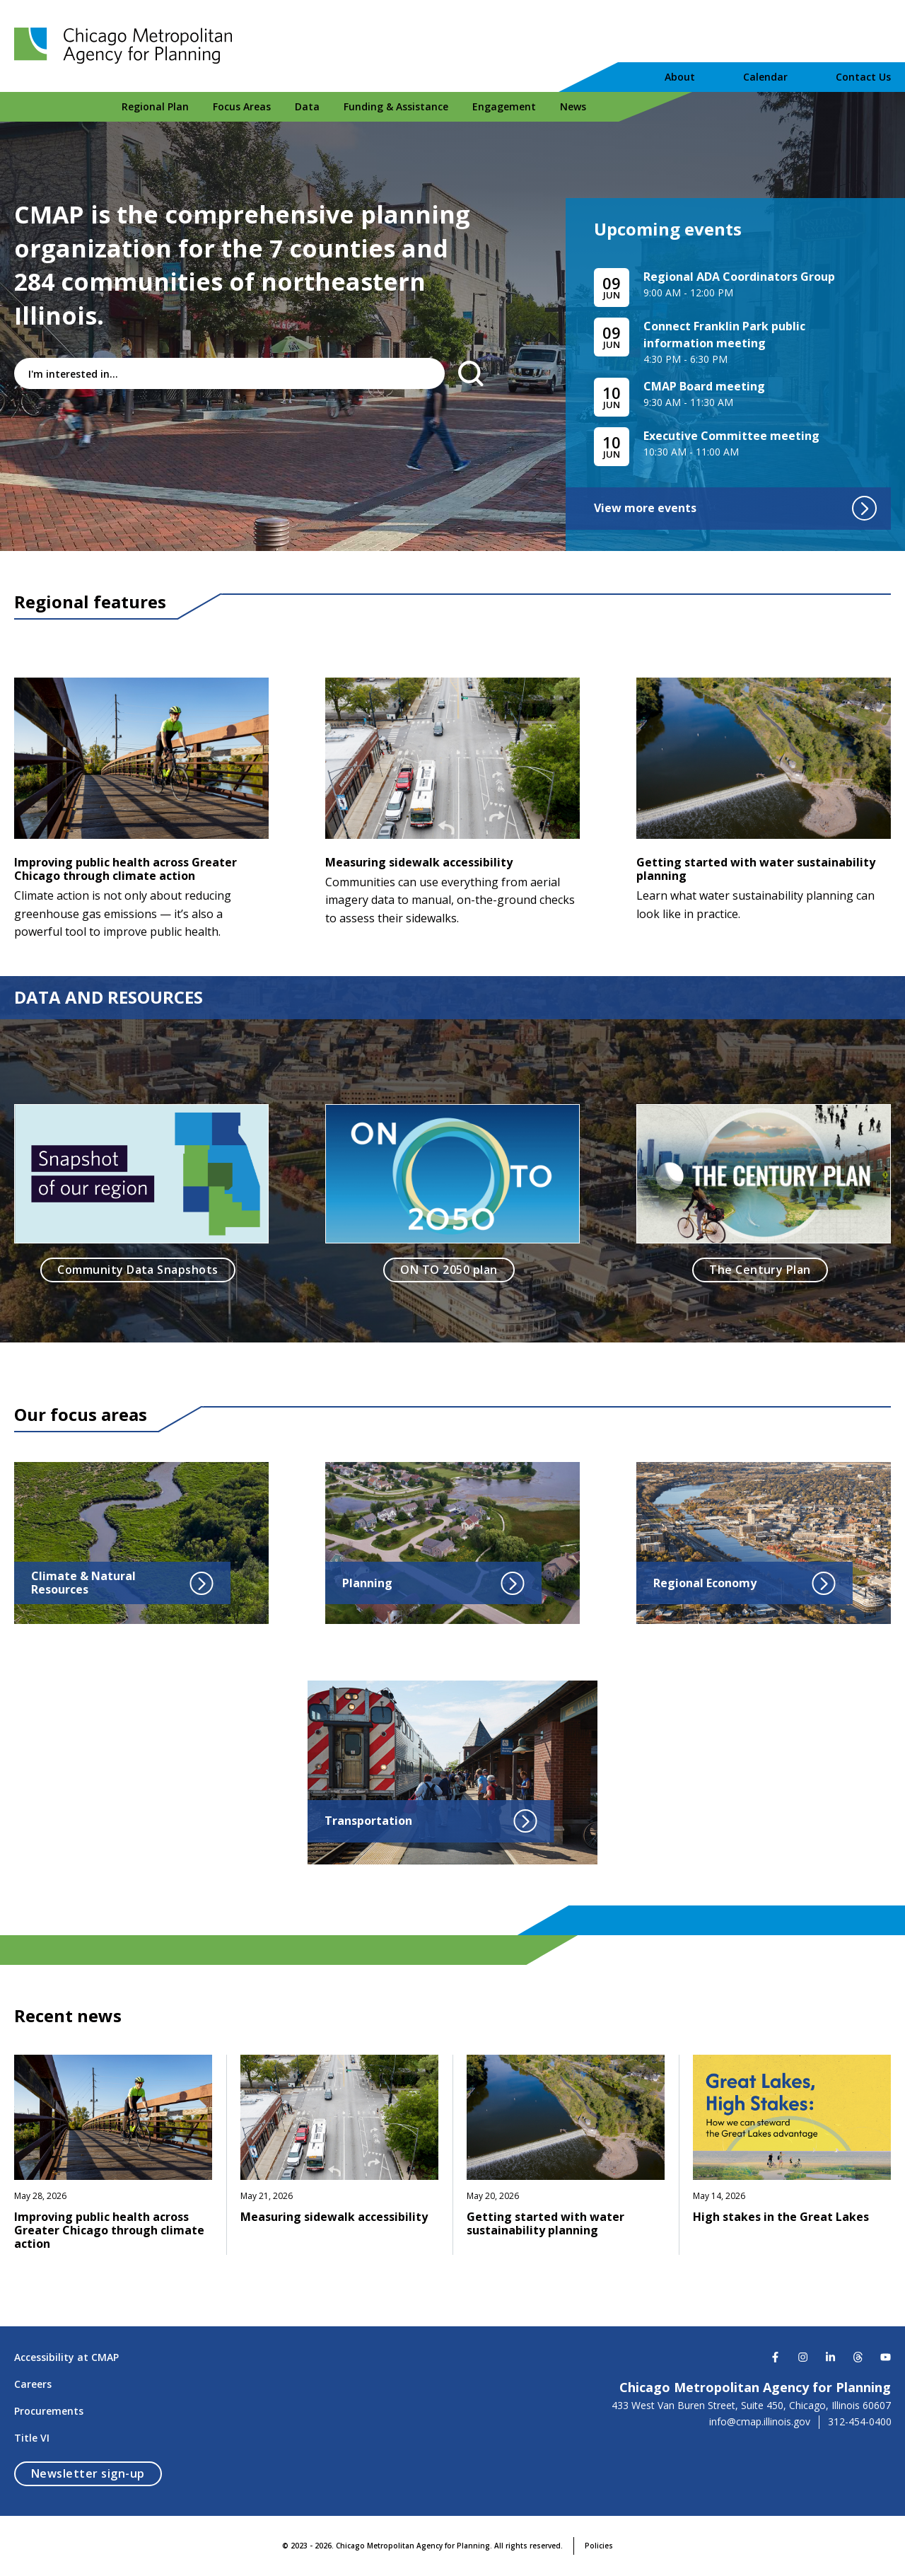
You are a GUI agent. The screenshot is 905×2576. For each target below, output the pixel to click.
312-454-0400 (860, 2421)
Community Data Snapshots (137, 1269)
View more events (735, 508)
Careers (33, 2384)
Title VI (31, 2437)
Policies (599, 2546)
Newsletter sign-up (96, 2473)
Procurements (48, 2411)
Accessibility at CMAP (66, 2357)
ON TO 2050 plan (448, 1269)
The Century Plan (760, 1269)
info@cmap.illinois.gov (759, 2421)
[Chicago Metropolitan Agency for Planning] (127, 46)
